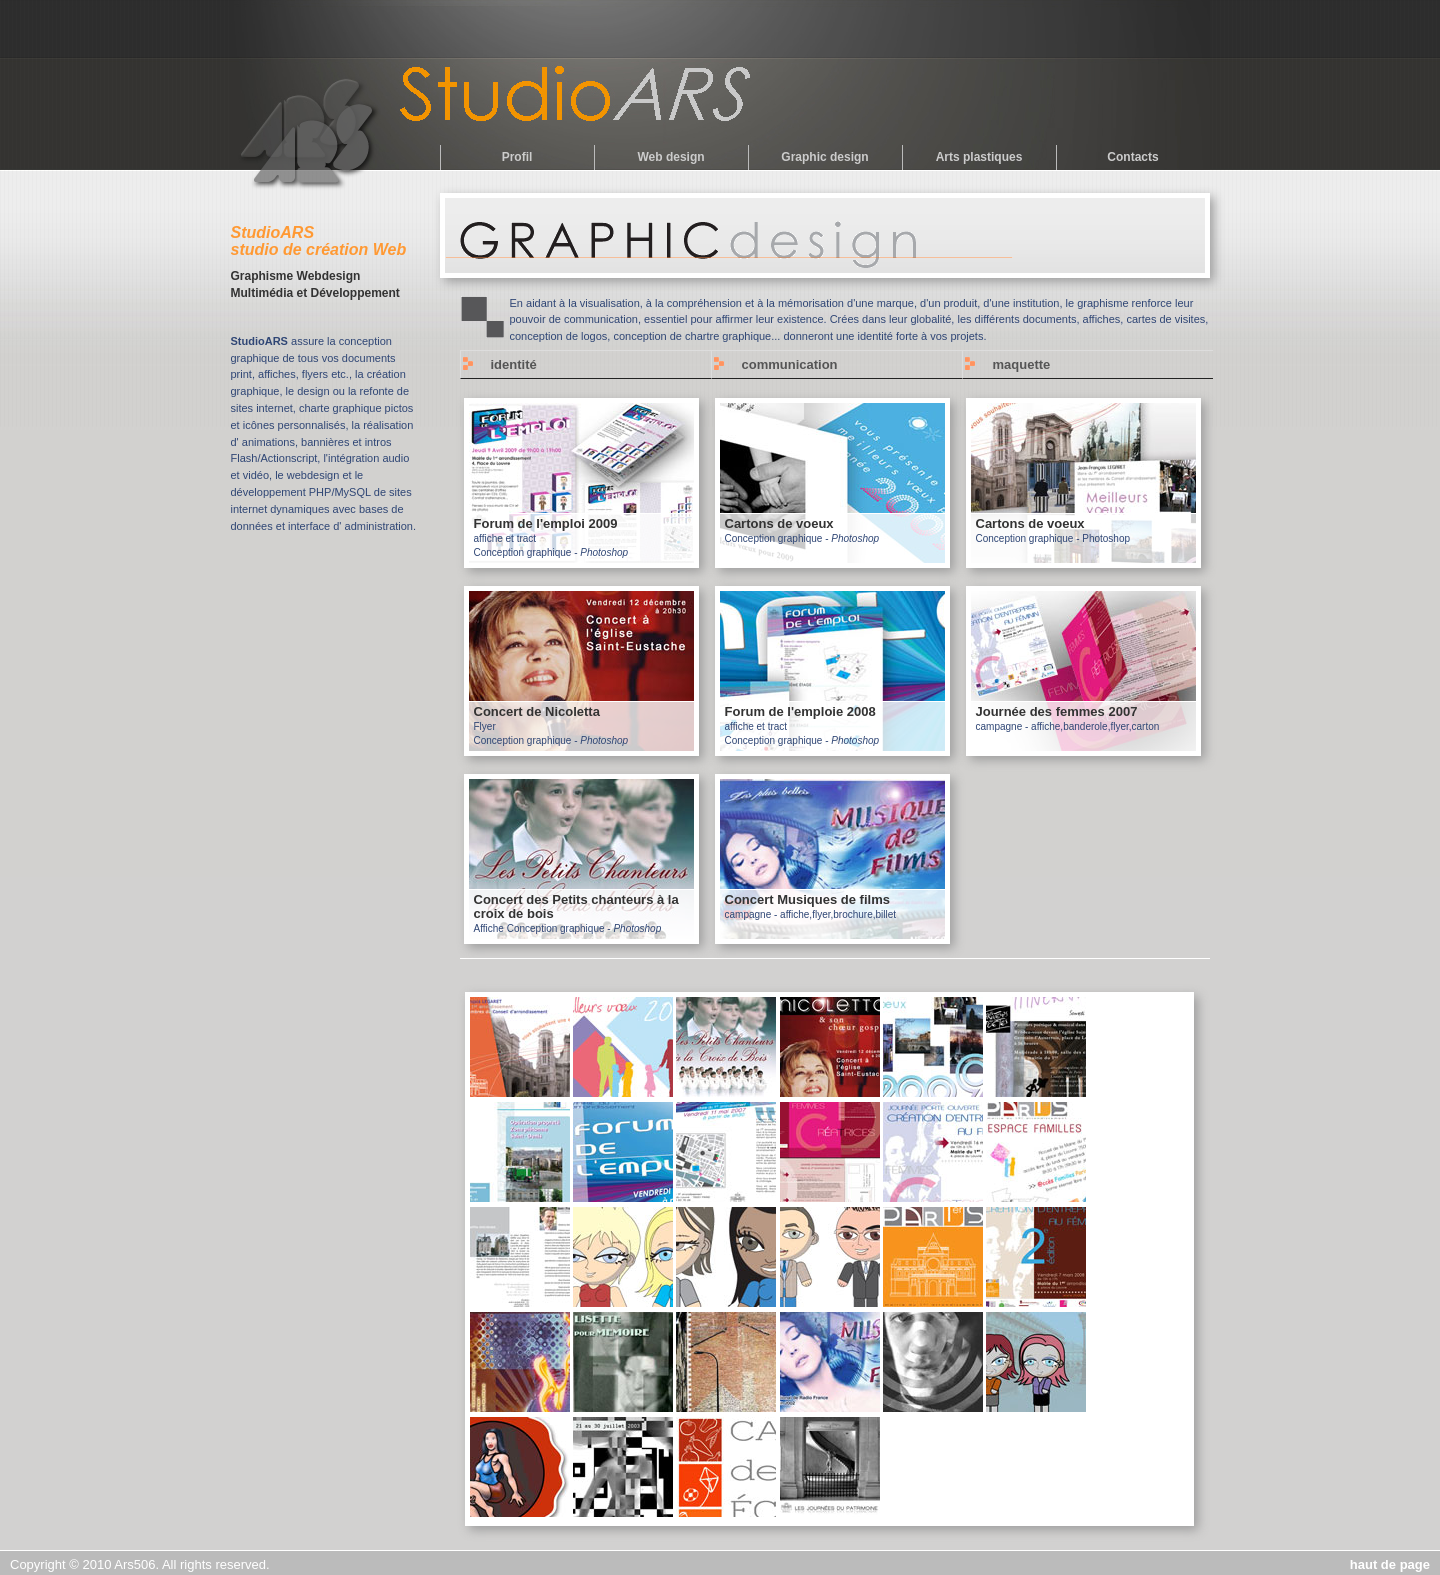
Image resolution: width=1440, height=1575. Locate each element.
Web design (670, 157)
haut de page (1390, 1564)
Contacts (1132, 157)
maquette (1022, 364)
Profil (517, 157)
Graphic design (824, 157)
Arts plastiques (979, 157)
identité (514, 364)
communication (790, 364)
